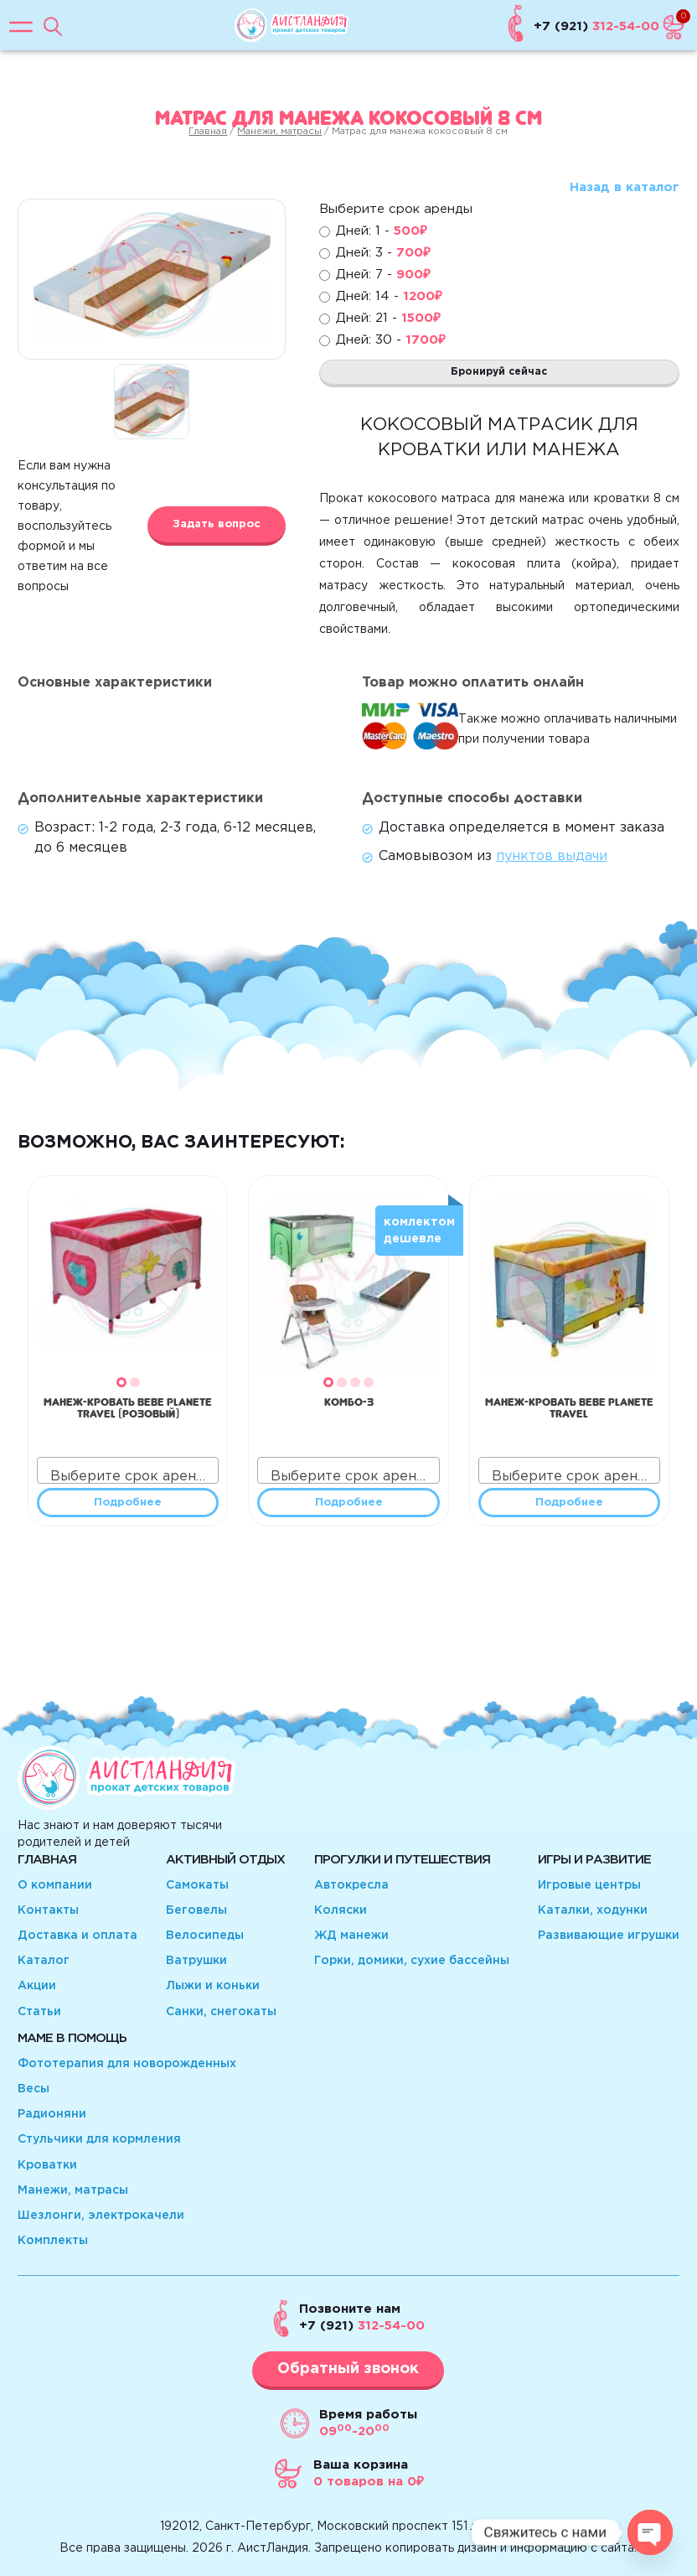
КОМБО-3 (349, 1400)
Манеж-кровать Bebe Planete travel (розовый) (128, 1406)
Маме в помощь (72, 2038)
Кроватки (47, 2165)
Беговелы (196, 1910)
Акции (37, 1986)
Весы (33, 2089)
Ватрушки (196, 1961)
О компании (55, 1885)
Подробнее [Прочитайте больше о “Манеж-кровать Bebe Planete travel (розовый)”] (128, 1502)
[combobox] (128, 1470)
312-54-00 (362, 2325)
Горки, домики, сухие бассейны (411, 1961)
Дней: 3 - (383, 252)
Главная (207, 131)
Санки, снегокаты (221, 2012)
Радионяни (52, 2114)
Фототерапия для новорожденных (127, 2064)
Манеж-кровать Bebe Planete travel (569, 1406)
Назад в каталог (624, 187)
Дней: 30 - (391, 339)
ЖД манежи (351, 1936)
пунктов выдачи (551, 856)
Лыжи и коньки (213, 1986)
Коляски (340, 1910)
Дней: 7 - (383, 274)
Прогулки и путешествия (402, 1859)
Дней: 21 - (388, 318)
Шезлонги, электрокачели (101, 2216)
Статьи (39, 2012)
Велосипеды (205, 1936)
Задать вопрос (217, 524)
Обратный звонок (348, 2369)
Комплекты (53, 2241)
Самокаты (197, 1885)
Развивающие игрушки (608, 1936)
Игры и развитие (594, 1859)
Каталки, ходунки (593, 1910)
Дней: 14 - (389, 296)
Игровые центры (589, 1885)
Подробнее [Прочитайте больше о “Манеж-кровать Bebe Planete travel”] (569, 1502)
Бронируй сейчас (499, 371)
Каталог (44, 1961)
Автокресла (351, 1885)
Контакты (48, 1910)
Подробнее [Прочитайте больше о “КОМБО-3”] (349, 1502)
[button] (121, 1382)
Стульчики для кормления (99, 2139)
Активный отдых (225, 1859)
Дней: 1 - (381, 230)
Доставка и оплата (77, 1936)
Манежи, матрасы (279, 131)
